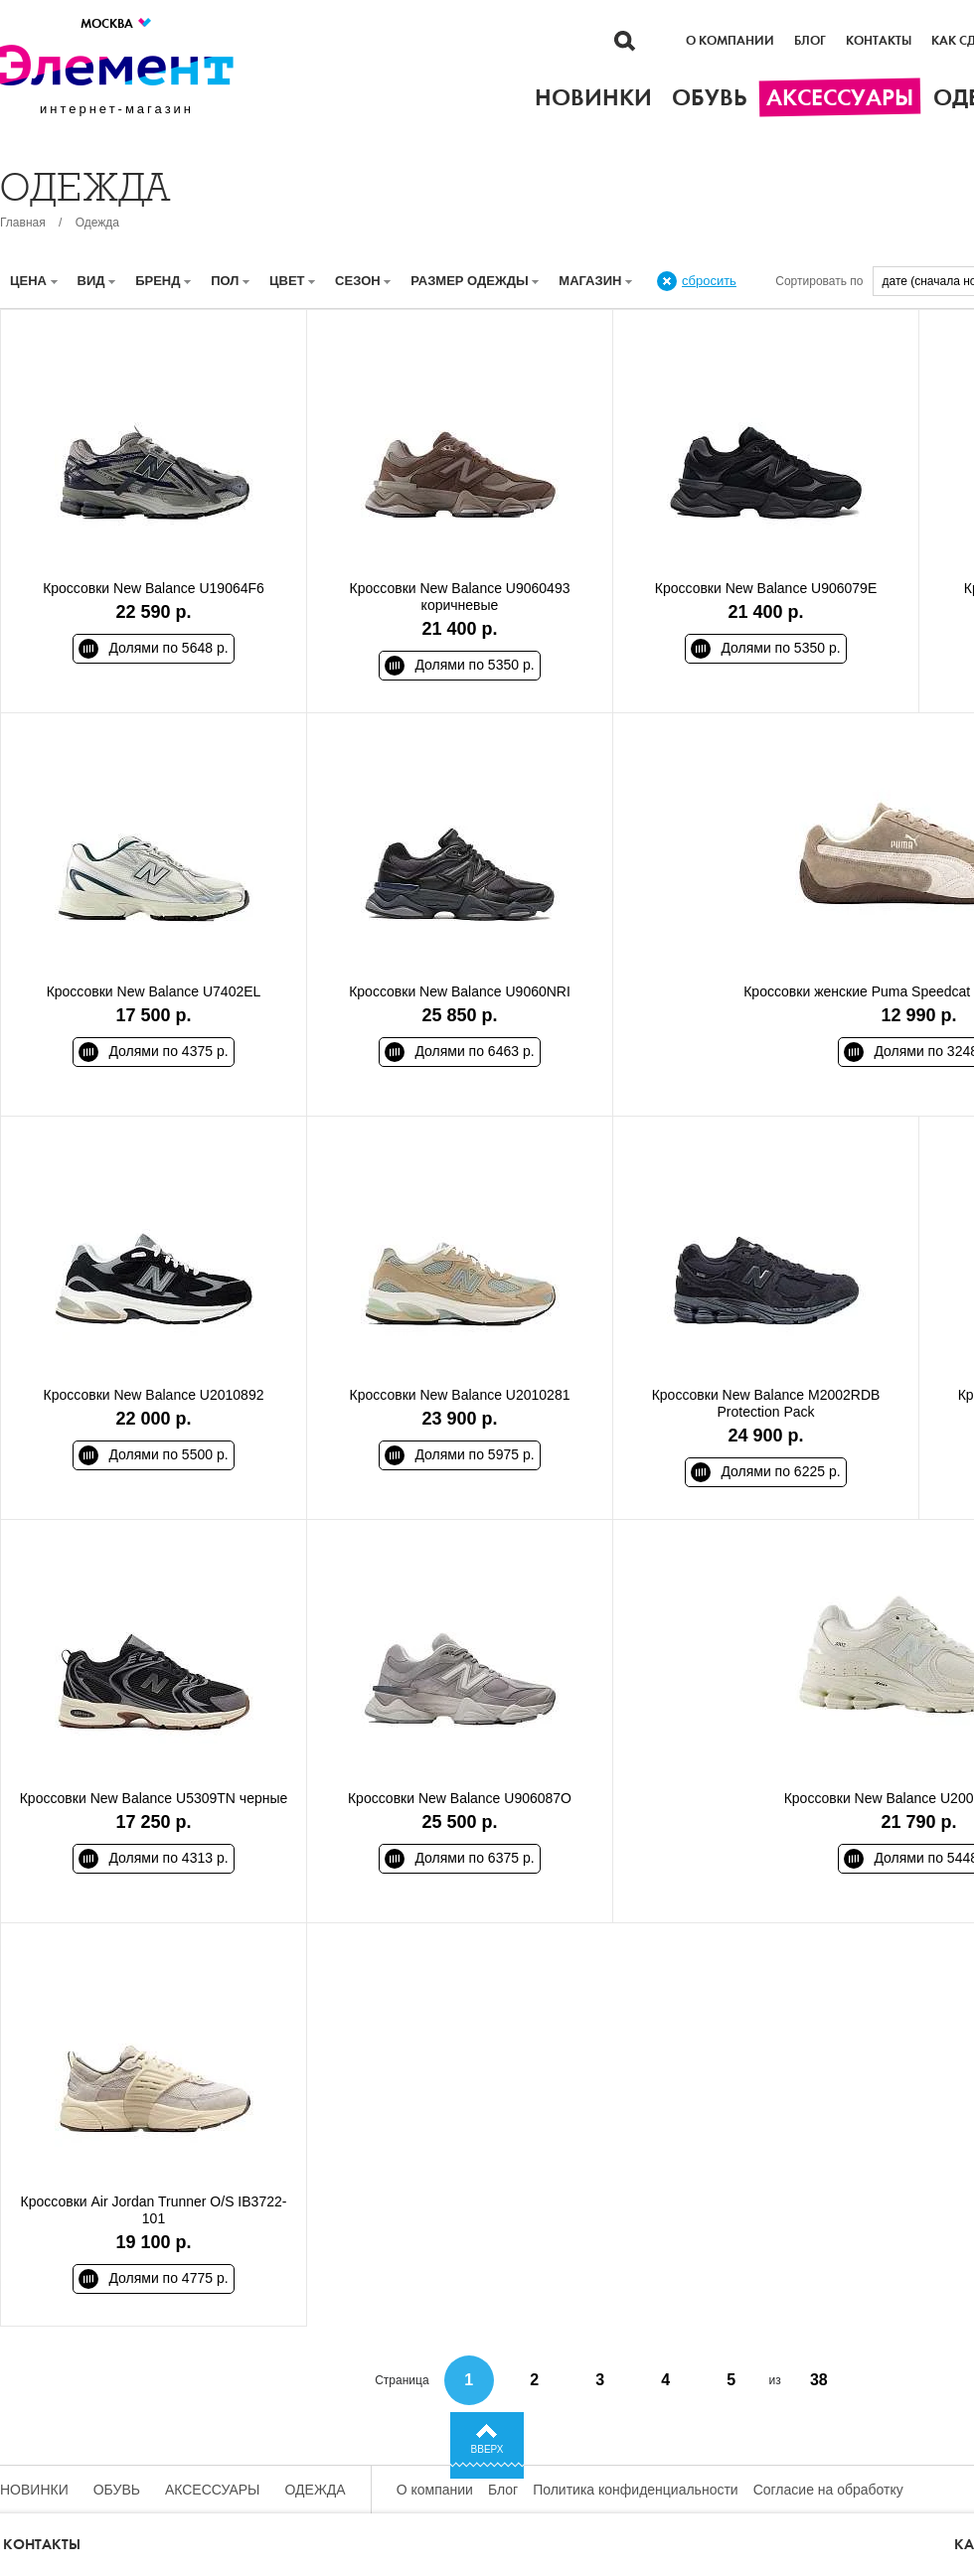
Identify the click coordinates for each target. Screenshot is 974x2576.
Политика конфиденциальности (635, 2490)
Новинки (34, 2490)
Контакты (878, 41)
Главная (23, 222)
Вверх (487, 2449)
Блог (810, 41)
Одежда (97, 222)
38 (819, 2379)
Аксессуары (212, 2490)
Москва (117, 23)
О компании (730, 41)
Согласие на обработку (828, 2490)
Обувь (116, 2490)
